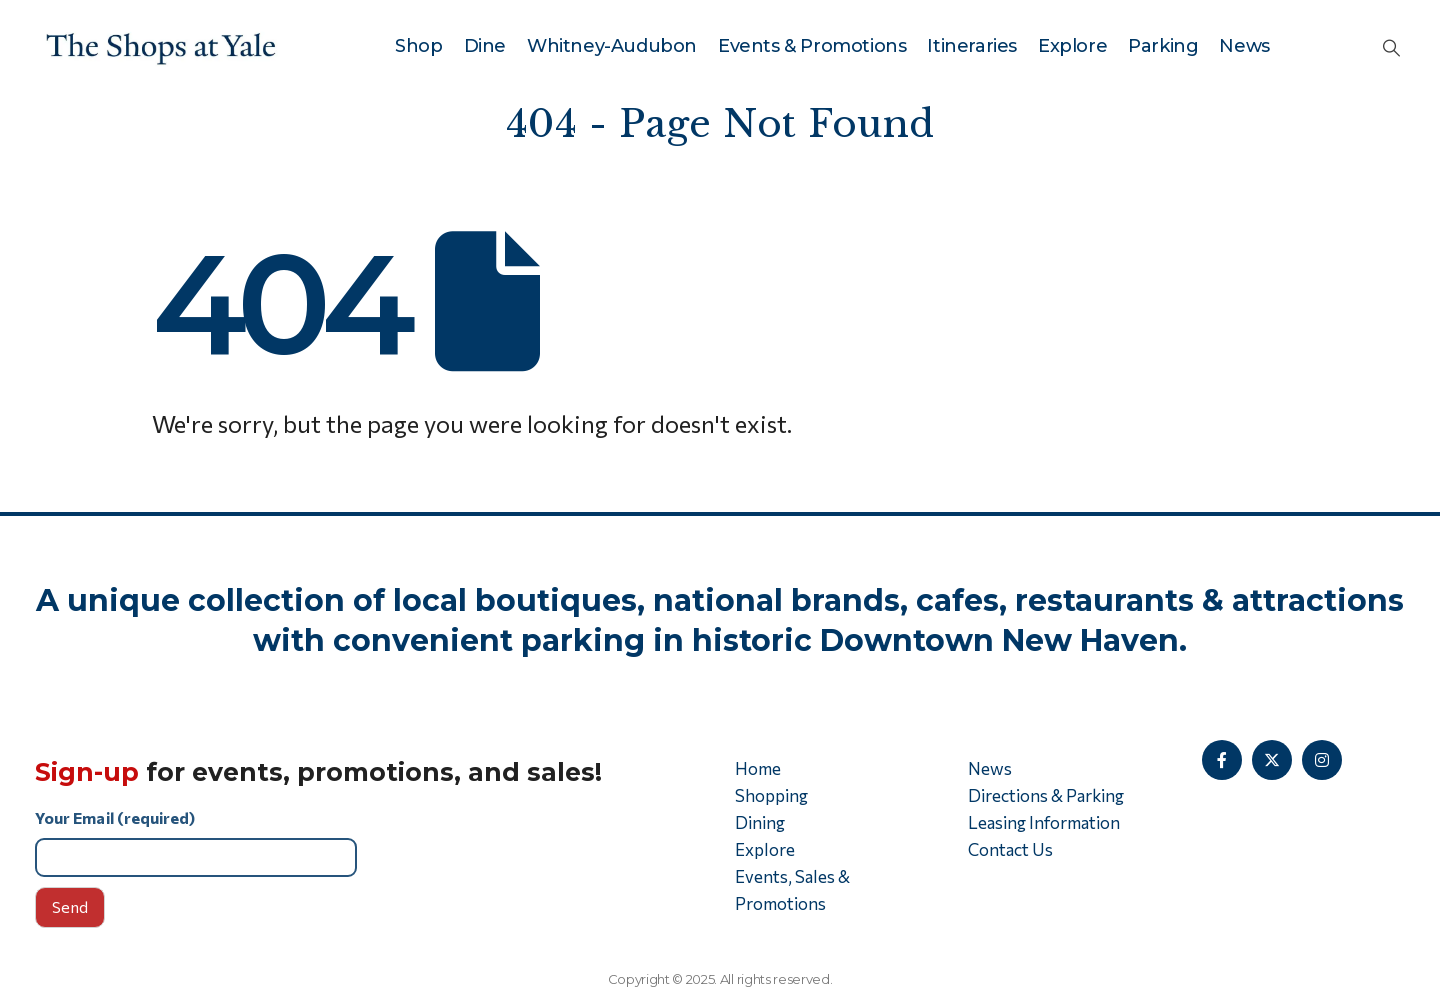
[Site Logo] (161, 46)
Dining (760, 822)
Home (758, 768)
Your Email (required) (370, 842)
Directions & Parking (1046, 795)
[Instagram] (1322, 760)
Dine (485, 46)
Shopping (771, 795)
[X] (1272, 760)
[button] (1391, 47)
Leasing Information (1044, 822)
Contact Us (1010, 849)
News (1244, 46)
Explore (1072, 46)
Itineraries (972, 46)
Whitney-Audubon (612, 46)
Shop (418, 46)
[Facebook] (1222, 760)
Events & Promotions (812, 46)
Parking (1163, 46)
